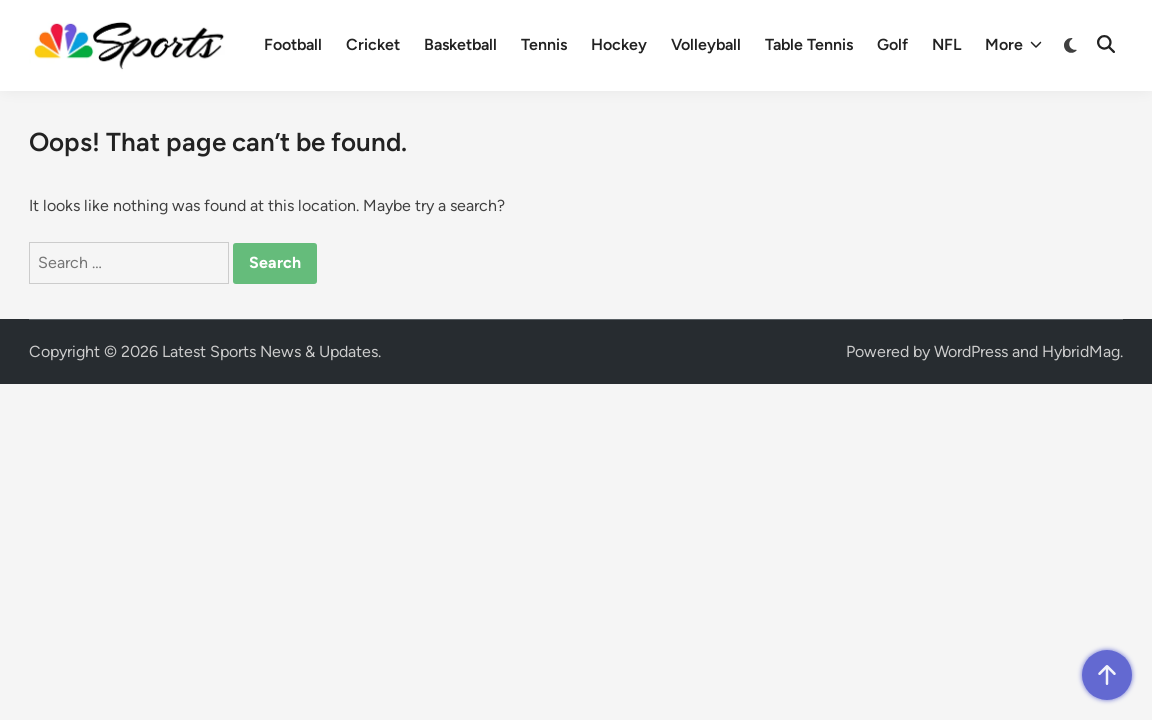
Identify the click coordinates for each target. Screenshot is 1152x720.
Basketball (460, 44)
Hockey (619, 44)
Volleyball (706, 44)
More (1013, 45)
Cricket (373, 44)
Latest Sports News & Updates (270, 351)
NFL (946, 44)
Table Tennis (809, 44)
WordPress (971, 351)
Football (293, 44)
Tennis (544, 44)
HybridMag (1081, 351)
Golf (892, 44)
